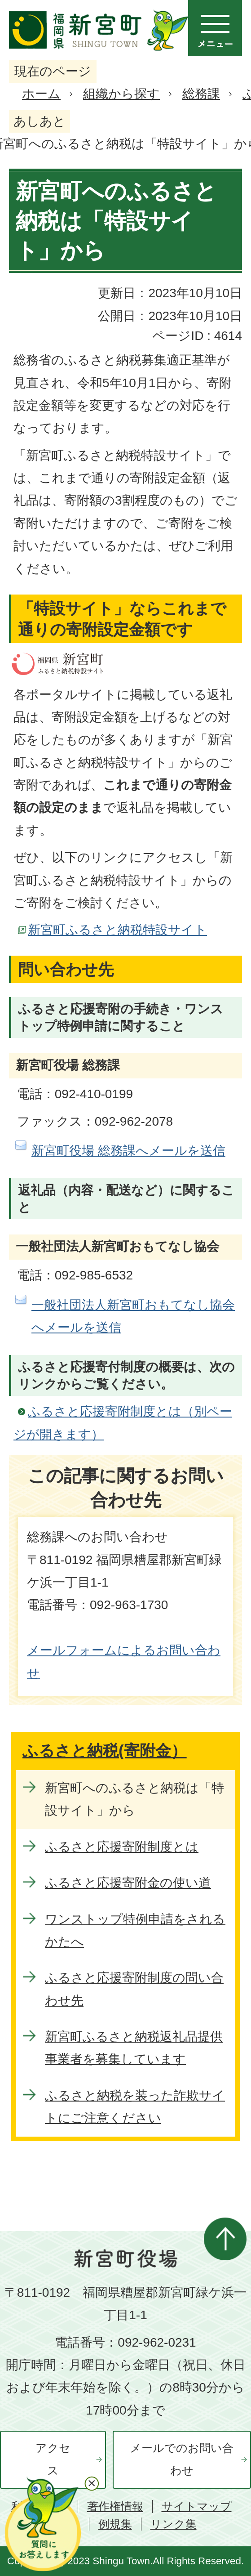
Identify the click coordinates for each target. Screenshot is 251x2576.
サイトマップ (197, 2506)
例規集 (115, 2524)
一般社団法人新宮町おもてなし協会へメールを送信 (133, 1316)
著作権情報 (115, 2506)
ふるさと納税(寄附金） (104, 1750)
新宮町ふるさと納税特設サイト (117, 930)
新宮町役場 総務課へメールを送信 (128, 1151)
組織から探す (121, 94)
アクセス (52, 2459)
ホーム (41, 94)
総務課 (201, 94)
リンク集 (173, 2524)
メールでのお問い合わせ (181, 2459)
